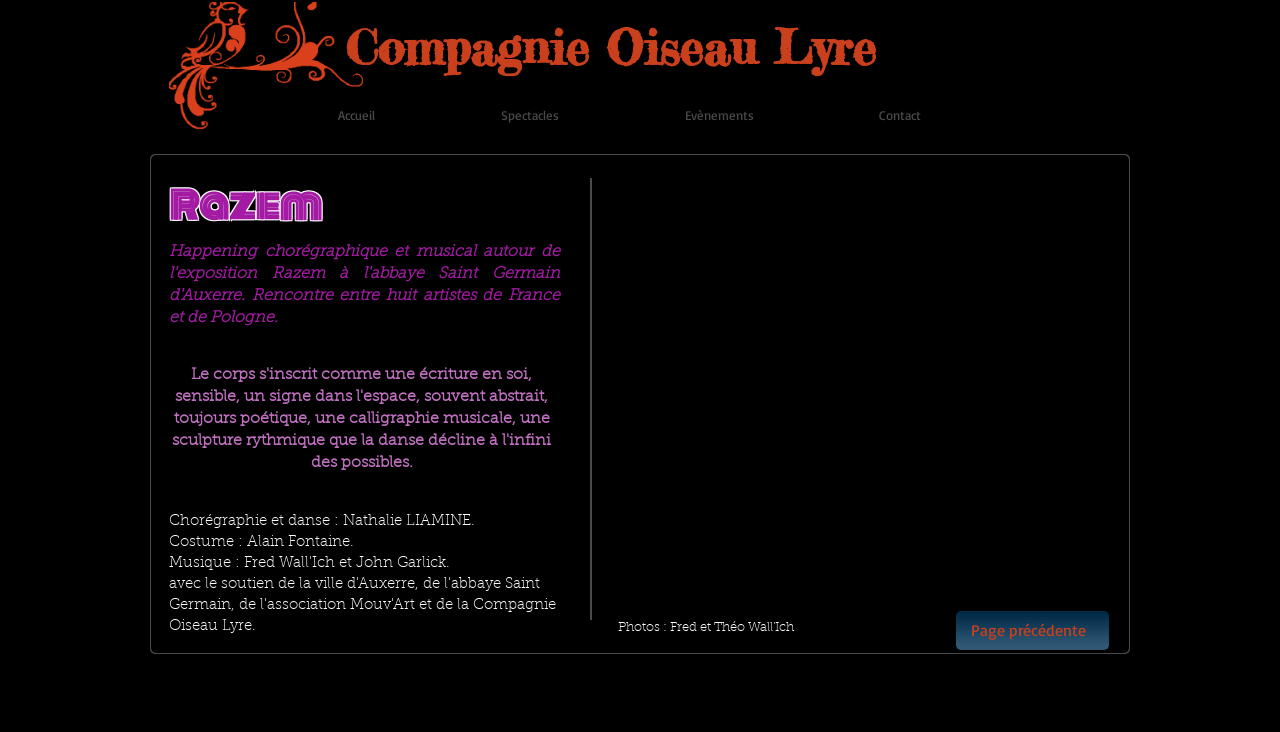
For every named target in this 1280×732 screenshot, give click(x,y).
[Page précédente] (1032, 630)
